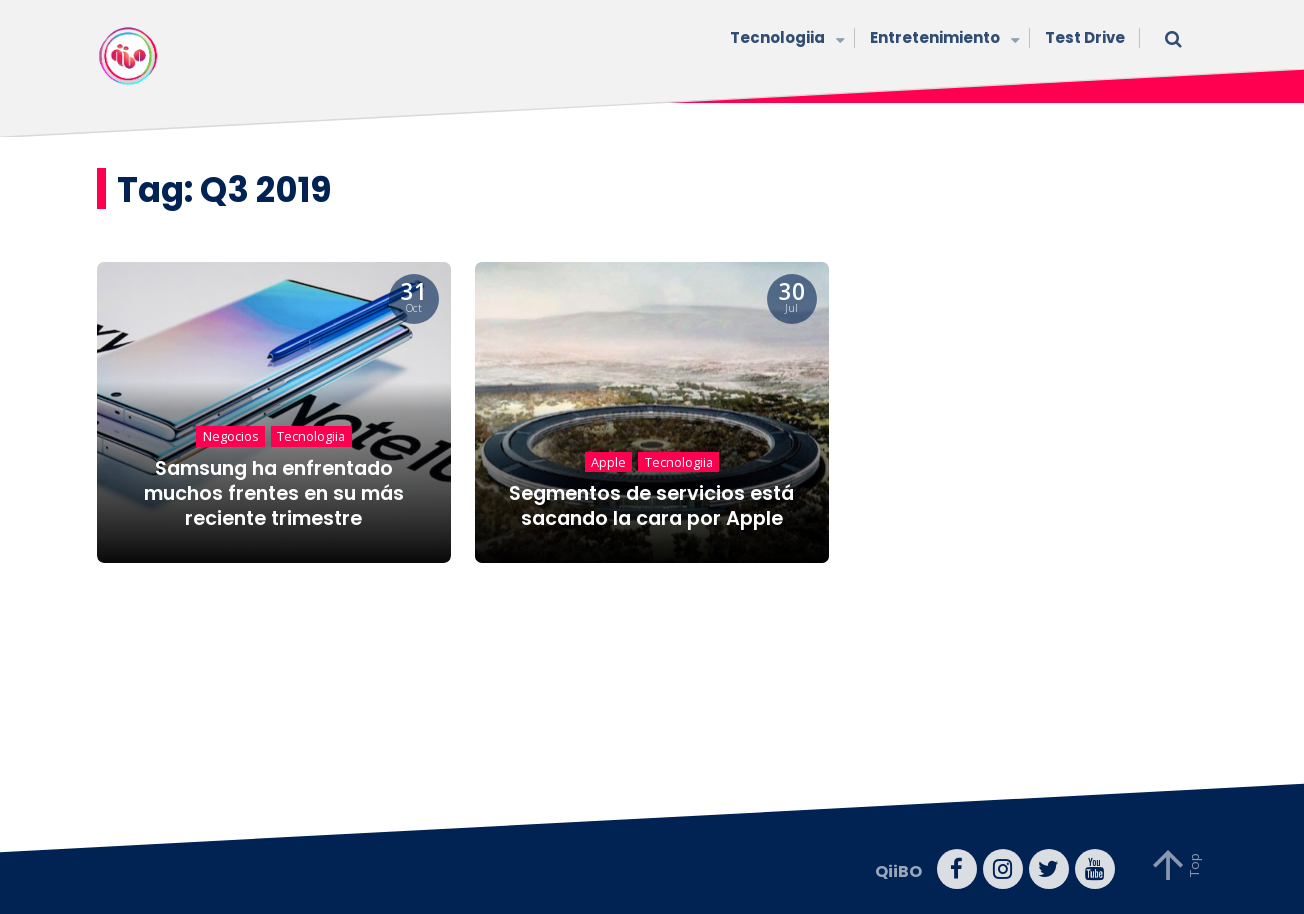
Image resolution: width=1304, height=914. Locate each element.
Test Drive (1085, 37)
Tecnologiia (785, 39)
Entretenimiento (942, 39)
